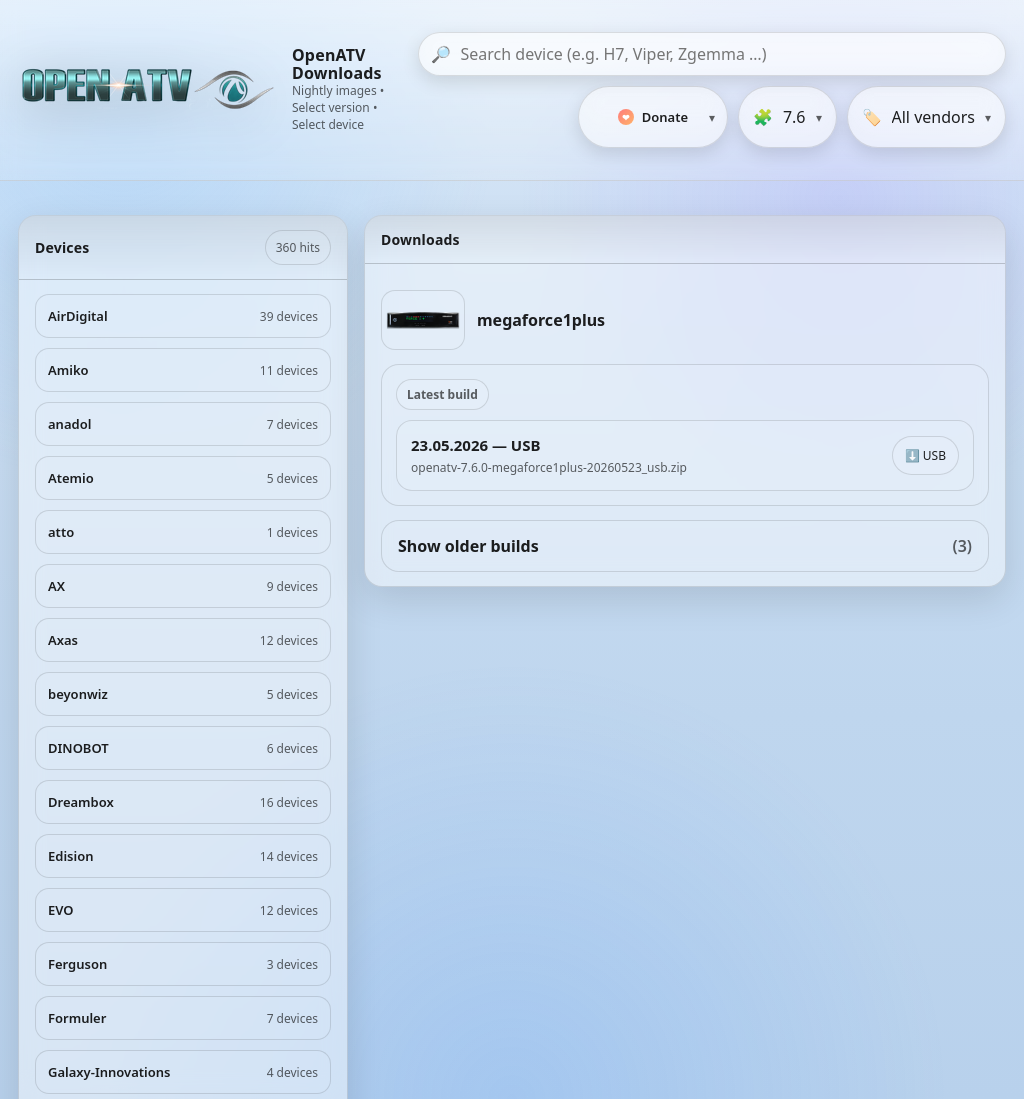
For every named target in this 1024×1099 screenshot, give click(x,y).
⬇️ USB (925, 455)
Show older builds (685, 546)
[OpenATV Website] (150, 90)
